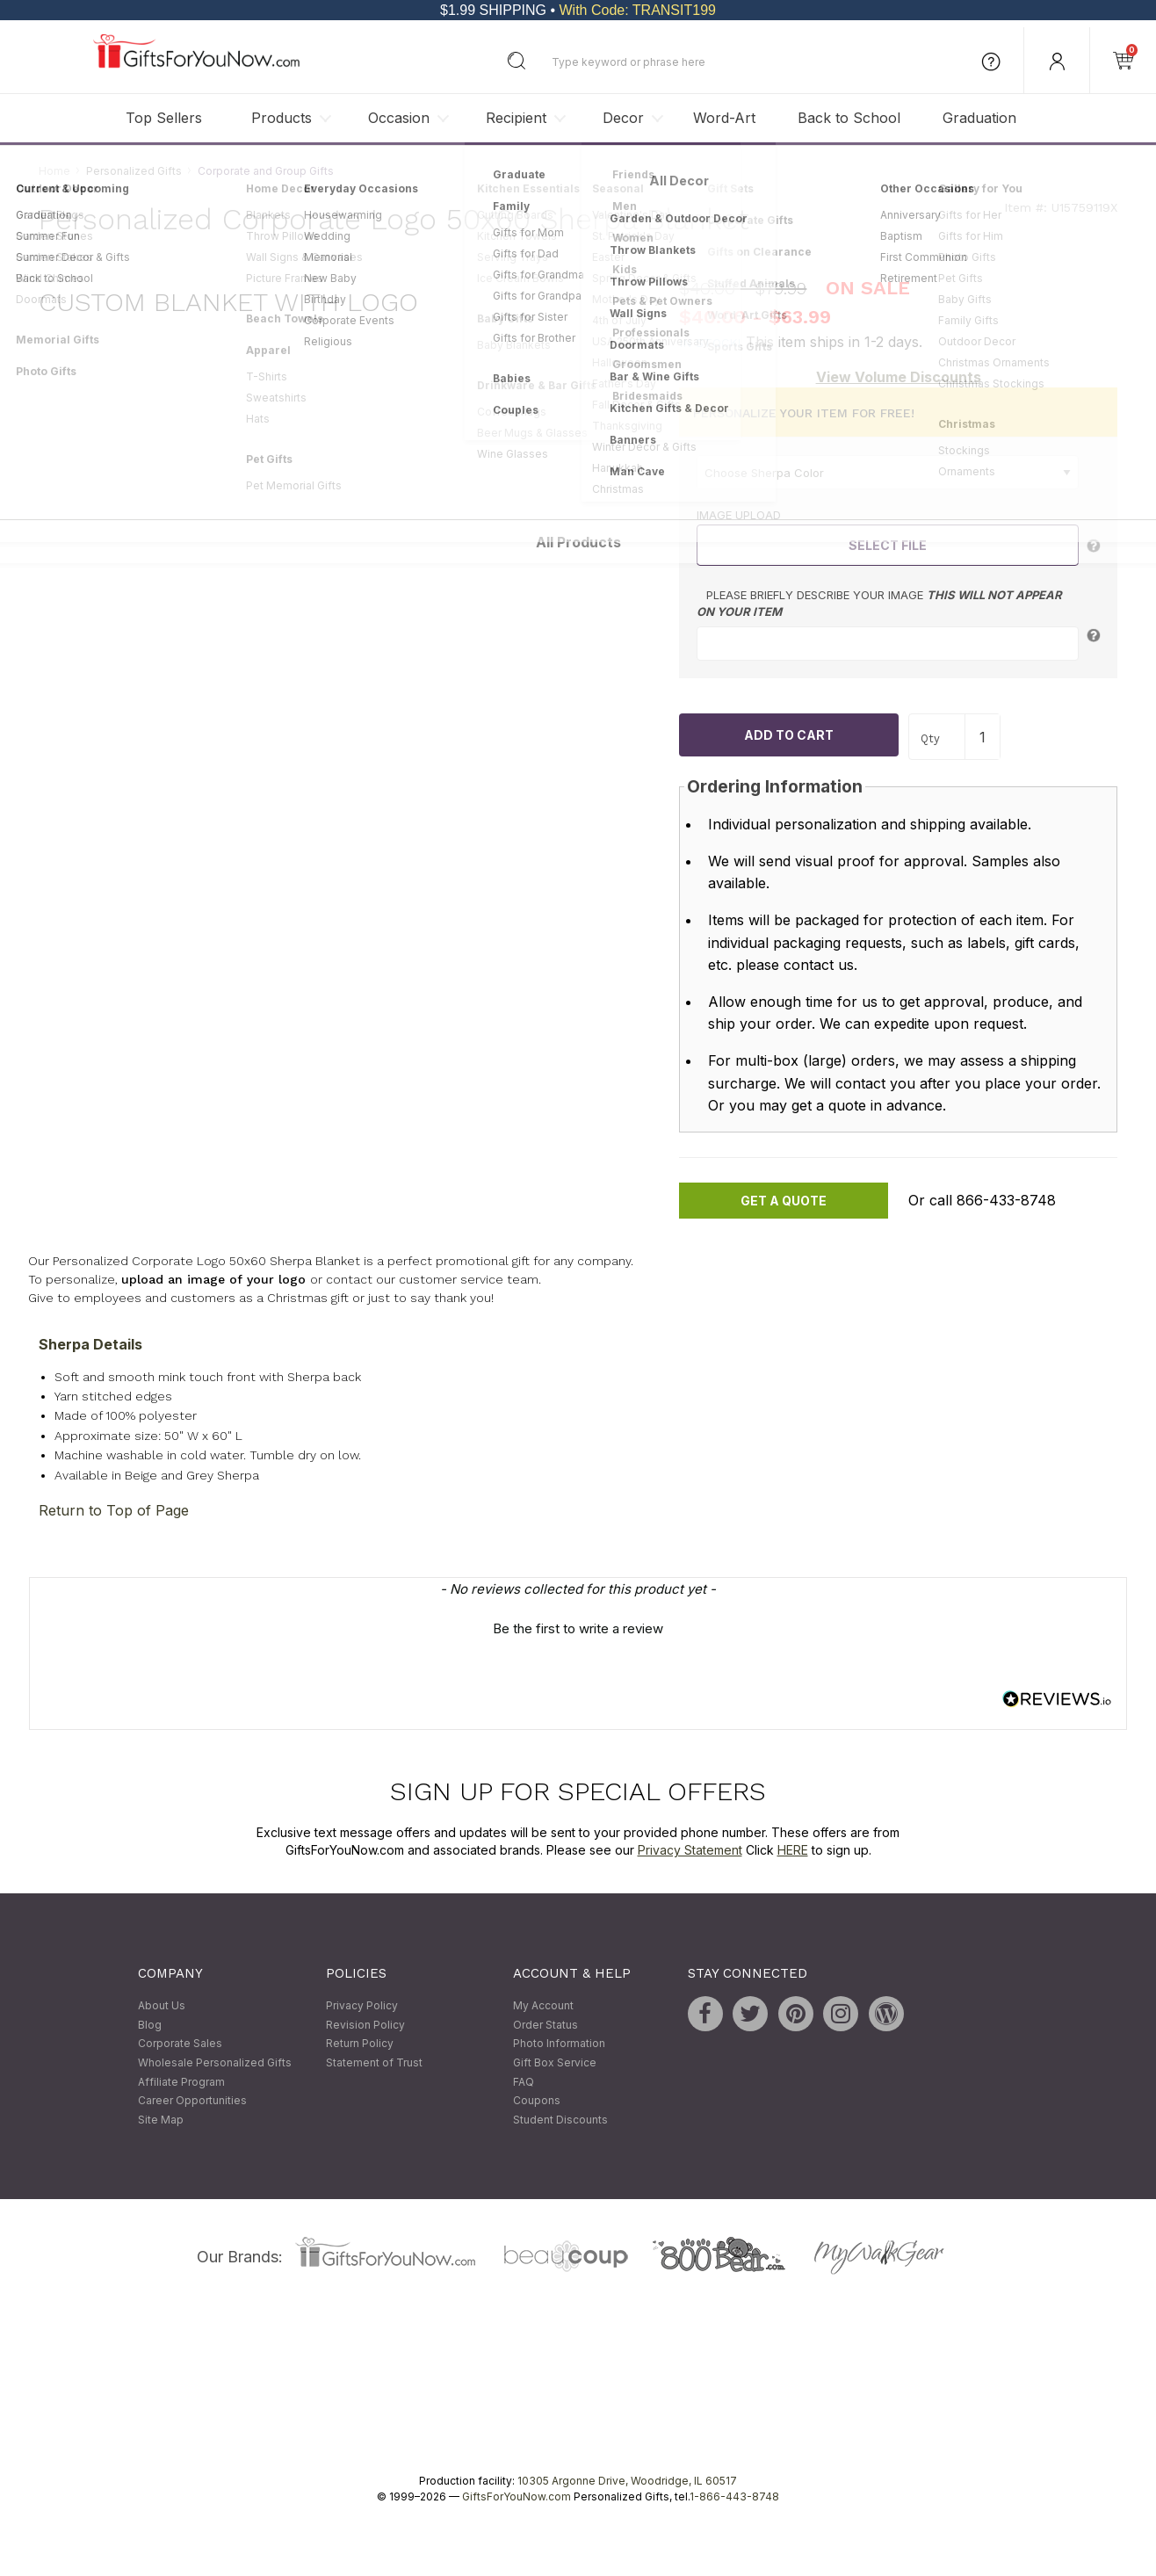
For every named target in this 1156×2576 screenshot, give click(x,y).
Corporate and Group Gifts (266, 170)
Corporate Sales (180, 2044)
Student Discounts (560, 2119)
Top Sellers (164, 118)
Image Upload (739, 516)
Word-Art (724, 118)
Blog (150, 2024)
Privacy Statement (690, 1849)
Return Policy (360, 2044)
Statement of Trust (374, 2062)
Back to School (849, 118)
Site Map (161, 2119)
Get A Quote (784, 1200)
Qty (930, 738)
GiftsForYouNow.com (516, 2497)
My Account (543, 2006)
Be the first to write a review (578, 1629)
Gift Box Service (554, 2062)
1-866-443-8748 (734, 2497)
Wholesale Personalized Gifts (215, 2062)
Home (54, 170)
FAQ (523, 2081)
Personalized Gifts (134, 170)
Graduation (979, 118)
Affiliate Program (181, 2081)
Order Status (545, 2024)
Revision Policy (365, 2024)
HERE (792, 1849)
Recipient (516, 118)
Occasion (399, 118)
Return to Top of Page (114, 1511)
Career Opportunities (192, 2101)
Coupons (536, 2101)
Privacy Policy (362, 2006)
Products (281, 118)
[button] (578, 1627)
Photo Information (559, 2044)
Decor (623, 118)
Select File (888, 545)
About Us (161, 2006)
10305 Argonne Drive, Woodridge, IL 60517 (627, 2481)
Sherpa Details (90, 1344)
